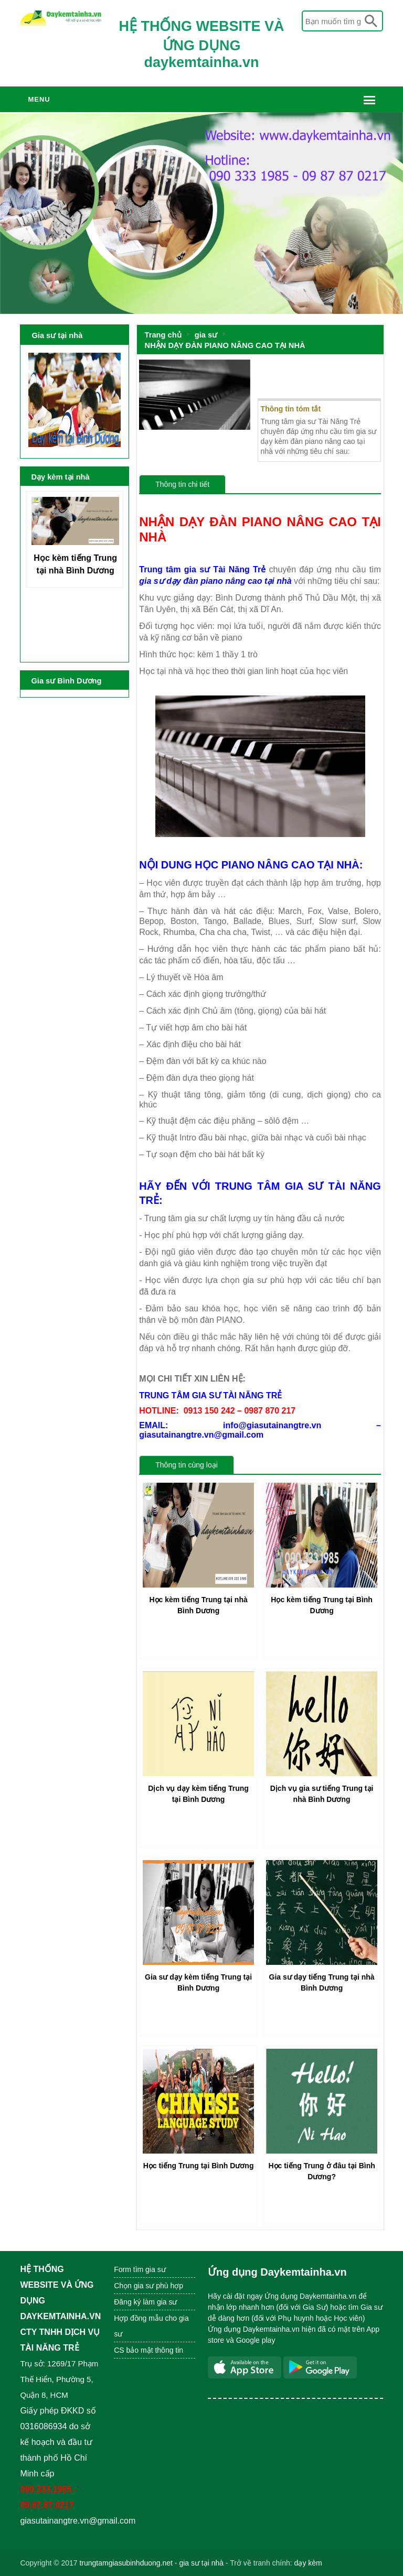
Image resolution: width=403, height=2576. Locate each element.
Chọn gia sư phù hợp (148, 2285)
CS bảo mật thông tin (148, 2350)
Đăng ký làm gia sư (146, 2302)
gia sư (206, 335)
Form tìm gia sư (139, 2269)
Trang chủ (163, 335)
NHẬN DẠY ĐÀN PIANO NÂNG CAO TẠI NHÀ (225, 345)
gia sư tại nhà (201, 2563)
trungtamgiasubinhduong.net (125, 2563)
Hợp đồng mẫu (138, 2318)
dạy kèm (308, 2563)
